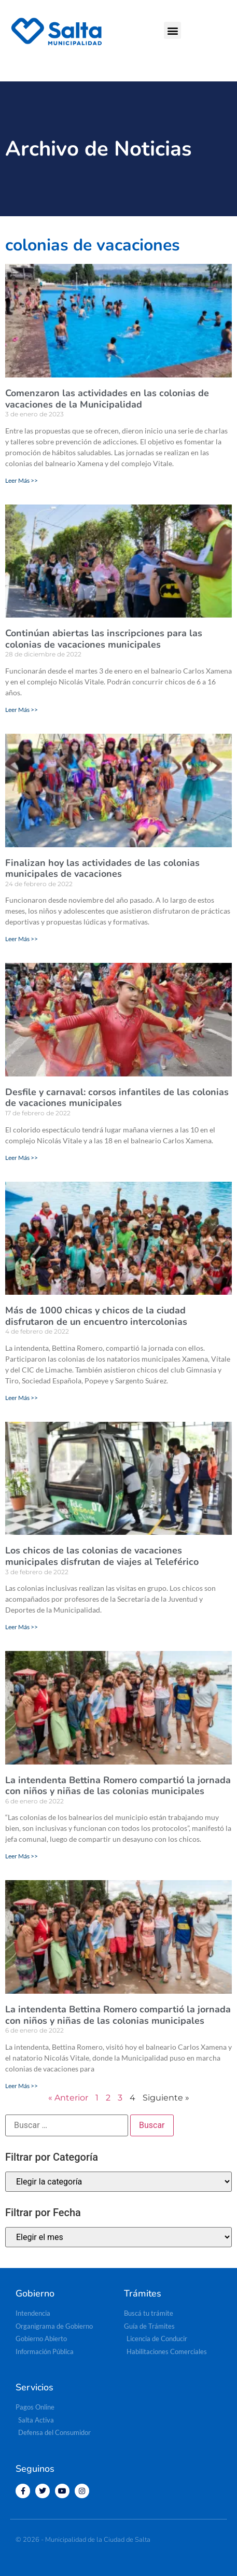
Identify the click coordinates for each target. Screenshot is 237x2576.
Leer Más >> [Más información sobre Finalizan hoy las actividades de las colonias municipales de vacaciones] (21, 939)
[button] (172, 30)
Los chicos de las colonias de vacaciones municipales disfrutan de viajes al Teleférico (102, 1556)
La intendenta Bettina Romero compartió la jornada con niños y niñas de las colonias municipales (118, 1786)
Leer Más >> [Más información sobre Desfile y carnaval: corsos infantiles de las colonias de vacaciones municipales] (21, 1157)
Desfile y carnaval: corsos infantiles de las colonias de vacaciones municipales (117, 1098)
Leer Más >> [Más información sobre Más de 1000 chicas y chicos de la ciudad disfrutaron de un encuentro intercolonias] (21, 1398)
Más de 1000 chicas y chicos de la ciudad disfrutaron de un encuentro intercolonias (96, 1316)
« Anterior (68, 2098)
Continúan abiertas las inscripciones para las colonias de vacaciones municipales (103, 639)
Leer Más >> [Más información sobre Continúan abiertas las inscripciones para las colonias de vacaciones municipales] (21, 709)
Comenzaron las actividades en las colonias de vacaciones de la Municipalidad (107, 399)
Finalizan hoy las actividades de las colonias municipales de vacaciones (102, 868)
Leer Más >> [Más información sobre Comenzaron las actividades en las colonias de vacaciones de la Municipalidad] (21, 480)
